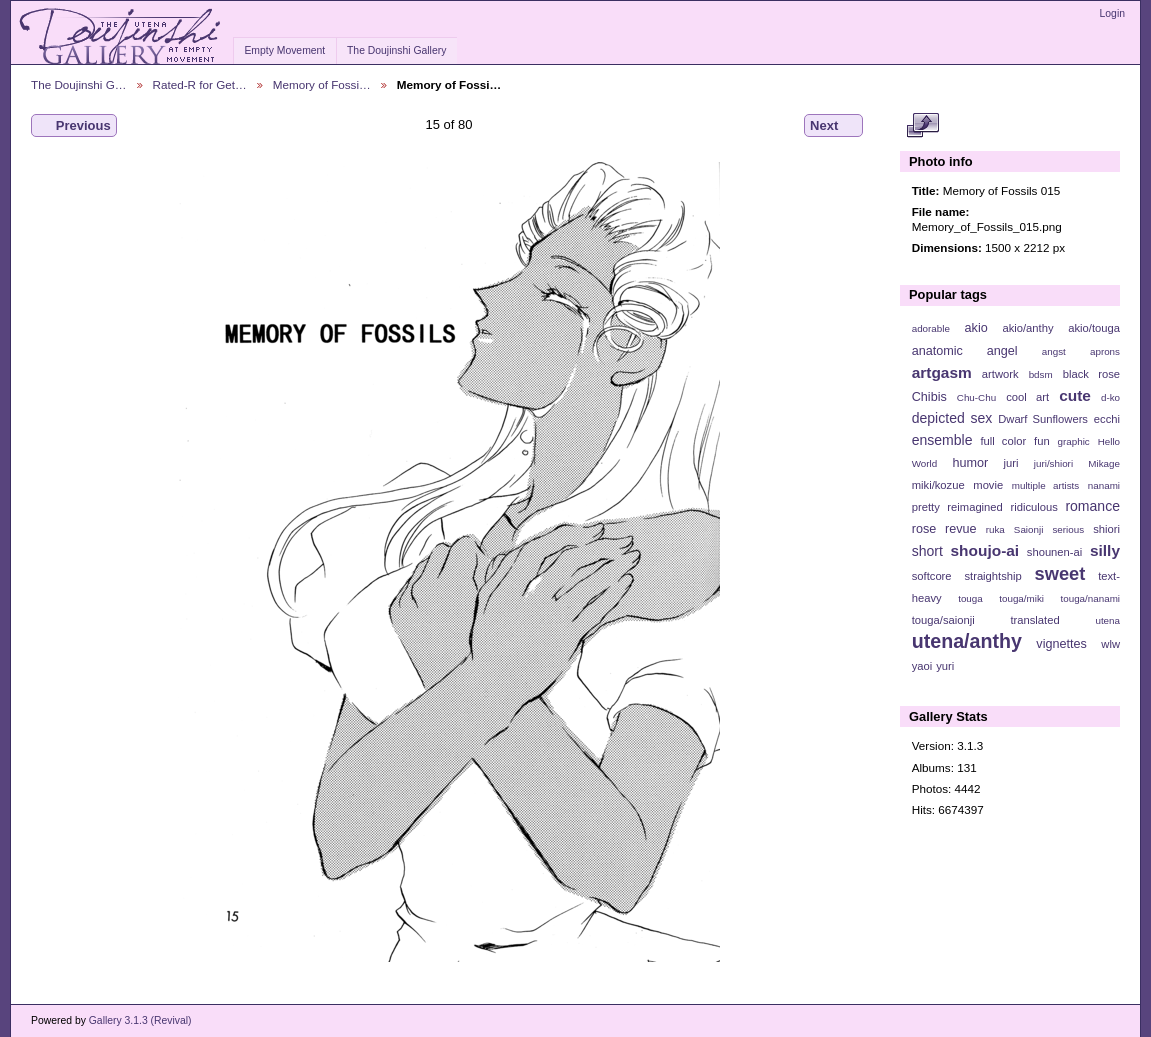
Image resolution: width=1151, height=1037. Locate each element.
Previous (74, 126)
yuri (945, 666)
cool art (1027, 397)
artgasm (942, 372)
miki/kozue (938, 485)
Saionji (1028, 529)
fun (1042, 441)
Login (1112, 13)
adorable (931, 328)
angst (1054, 351)
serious (1068, 529)
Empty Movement (284, 50)
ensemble (942, 440)
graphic (1074, 441)
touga (970, 598)
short (927, 551)
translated (1034, 620)
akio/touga (1094, 328)
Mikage (1104, 463)
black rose (1091, 374)
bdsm (1041, 374)
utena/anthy (967, 641)
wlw (1110, 644)
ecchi (1107, 419)
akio (976, 328)
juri (1011, 463)
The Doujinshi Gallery (396, 50)
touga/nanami (1090, 598)
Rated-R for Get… (200, 84)
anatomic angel (965, 351)
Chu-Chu (976, 397)
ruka (995, 529)
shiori (1106, 529)
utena (1107, 620)
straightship (992, 576)
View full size (922, 126)
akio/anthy (1027, 328)
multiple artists (1045, 485)
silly (1105, 550)
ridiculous (1033, 507)
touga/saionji (943, 620)
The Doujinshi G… (79, 84)
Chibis (929, 397)
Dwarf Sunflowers (1043, 419)
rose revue (944, 529)
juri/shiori (1053, 463)
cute (1075, 395)
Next (833, 126)
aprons (1105, 351)
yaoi (922, 666)
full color (1003, 441)
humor (970, 463)
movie (988, 485)
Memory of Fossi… (322, 84)
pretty (926, 507)
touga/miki (1021, 598)
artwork (1000, 374)
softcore (932, 576)
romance (1092, 506)
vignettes (1061, 644)
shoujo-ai (985, 550)
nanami (1104, 485)
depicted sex (952, 418)
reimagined (975, 507)
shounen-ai (1055, 552)
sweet (1060, 573)
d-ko (1110, 397)
